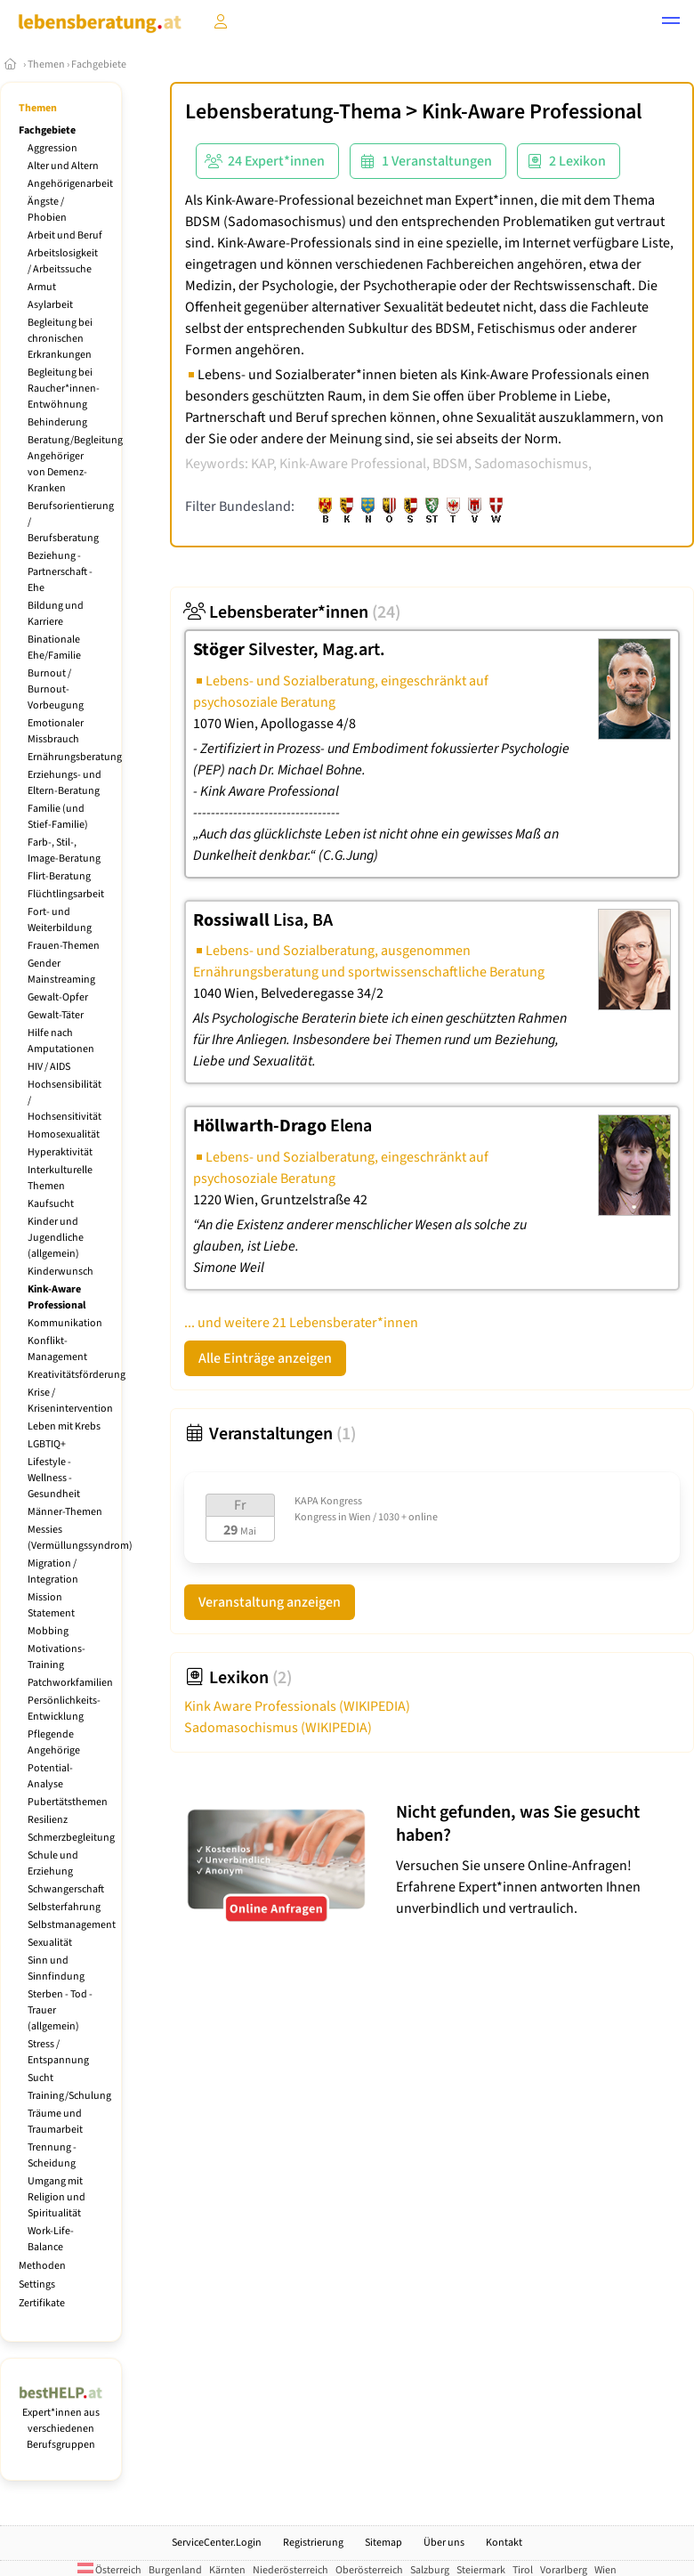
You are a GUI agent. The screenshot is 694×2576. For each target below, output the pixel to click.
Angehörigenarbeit (70, 183)
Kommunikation (65, 1323)
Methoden (42, 2265)
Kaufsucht (51, 1203)
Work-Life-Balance (51, 2239)
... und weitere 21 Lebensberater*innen (301, 1323)
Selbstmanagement (72, 1924)
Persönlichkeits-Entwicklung (64, 1708)
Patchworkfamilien (70, 1682)
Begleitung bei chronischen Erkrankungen (60, 338)
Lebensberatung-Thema (293, 111)
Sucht (40, 2078)
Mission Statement (51, 1605)
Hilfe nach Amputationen (61, 1041)
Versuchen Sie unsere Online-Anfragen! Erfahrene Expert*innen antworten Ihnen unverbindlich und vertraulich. (540, 1860)
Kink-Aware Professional (56, 1297)
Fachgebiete (98, 64)
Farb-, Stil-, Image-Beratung (64, 850)
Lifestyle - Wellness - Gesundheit (54, 1478)
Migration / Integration (53, 1571)
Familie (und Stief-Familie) (58, 816)
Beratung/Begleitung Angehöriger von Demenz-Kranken (75, 464)
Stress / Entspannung (58, 2052)
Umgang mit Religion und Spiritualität (56, 2197)
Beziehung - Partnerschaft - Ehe (60, 571)
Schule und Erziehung (53, 1863)
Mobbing (48, 1631)
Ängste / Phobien (47, 209)
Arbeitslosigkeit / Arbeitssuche (63, 261)
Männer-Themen (65, 1511)
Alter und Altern (63, 166)
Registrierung (313, 2542)
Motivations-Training (56, 1657)
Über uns (444, 2542)
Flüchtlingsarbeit (66, 894)
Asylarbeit (50, 304)
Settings (37, 2284)
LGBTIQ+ (47, 1444)
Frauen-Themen (64, 945)
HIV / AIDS (49, 1066)
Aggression (52, 148)
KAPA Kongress (328, 1501)
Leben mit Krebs (64, 1426)
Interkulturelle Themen (60, 1178)
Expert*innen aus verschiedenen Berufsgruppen (61, 2420)
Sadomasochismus (278, 1728)
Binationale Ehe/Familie (54, 647)
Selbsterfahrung (64, 1907)
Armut (42, 287)
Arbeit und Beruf (65, 235)
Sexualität (50, 1942)
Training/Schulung (69, 2095)
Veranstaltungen (270, 1434)
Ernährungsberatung (75, 757)
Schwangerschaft (66, 1889)
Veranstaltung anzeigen (269, 1602)
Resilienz (48, 1819)
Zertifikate (42, 2303)
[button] (671, 23)
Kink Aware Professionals (297, 1706)
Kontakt (504, 2542)
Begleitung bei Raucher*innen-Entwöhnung (64, 388)
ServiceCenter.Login (217, 2542)
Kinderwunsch (60, 1271)
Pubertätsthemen (68, 1802)
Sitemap (383, 2542)
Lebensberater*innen (292, 612)
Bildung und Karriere (56, 613)
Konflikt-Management (57, 1349)
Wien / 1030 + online (393, 1517)
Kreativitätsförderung (76, 1374)
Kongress (315, 1517)
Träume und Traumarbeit (55, 2121)
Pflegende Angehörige (54, 1742)
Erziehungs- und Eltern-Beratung (64, 782)
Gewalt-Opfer (58, 997)
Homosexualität (64, 1134)
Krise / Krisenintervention (70, 1400)
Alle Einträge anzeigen (265, 1358)
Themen (46, 64)
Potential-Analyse (50, 1776)
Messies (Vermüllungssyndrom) (80, 1537)
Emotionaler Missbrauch (56, 731)
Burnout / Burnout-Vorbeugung (56, 689)
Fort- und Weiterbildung (60, 920)
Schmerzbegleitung (71, 1837)
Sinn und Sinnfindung (56, 1968)
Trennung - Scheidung (52, 2155)
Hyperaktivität (60, 1152)
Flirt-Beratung (59, 876)
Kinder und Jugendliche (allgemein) (56, 1237)
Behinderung (57, 422)
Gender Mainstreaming (61, 971)
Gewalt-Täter (56, 1015)
